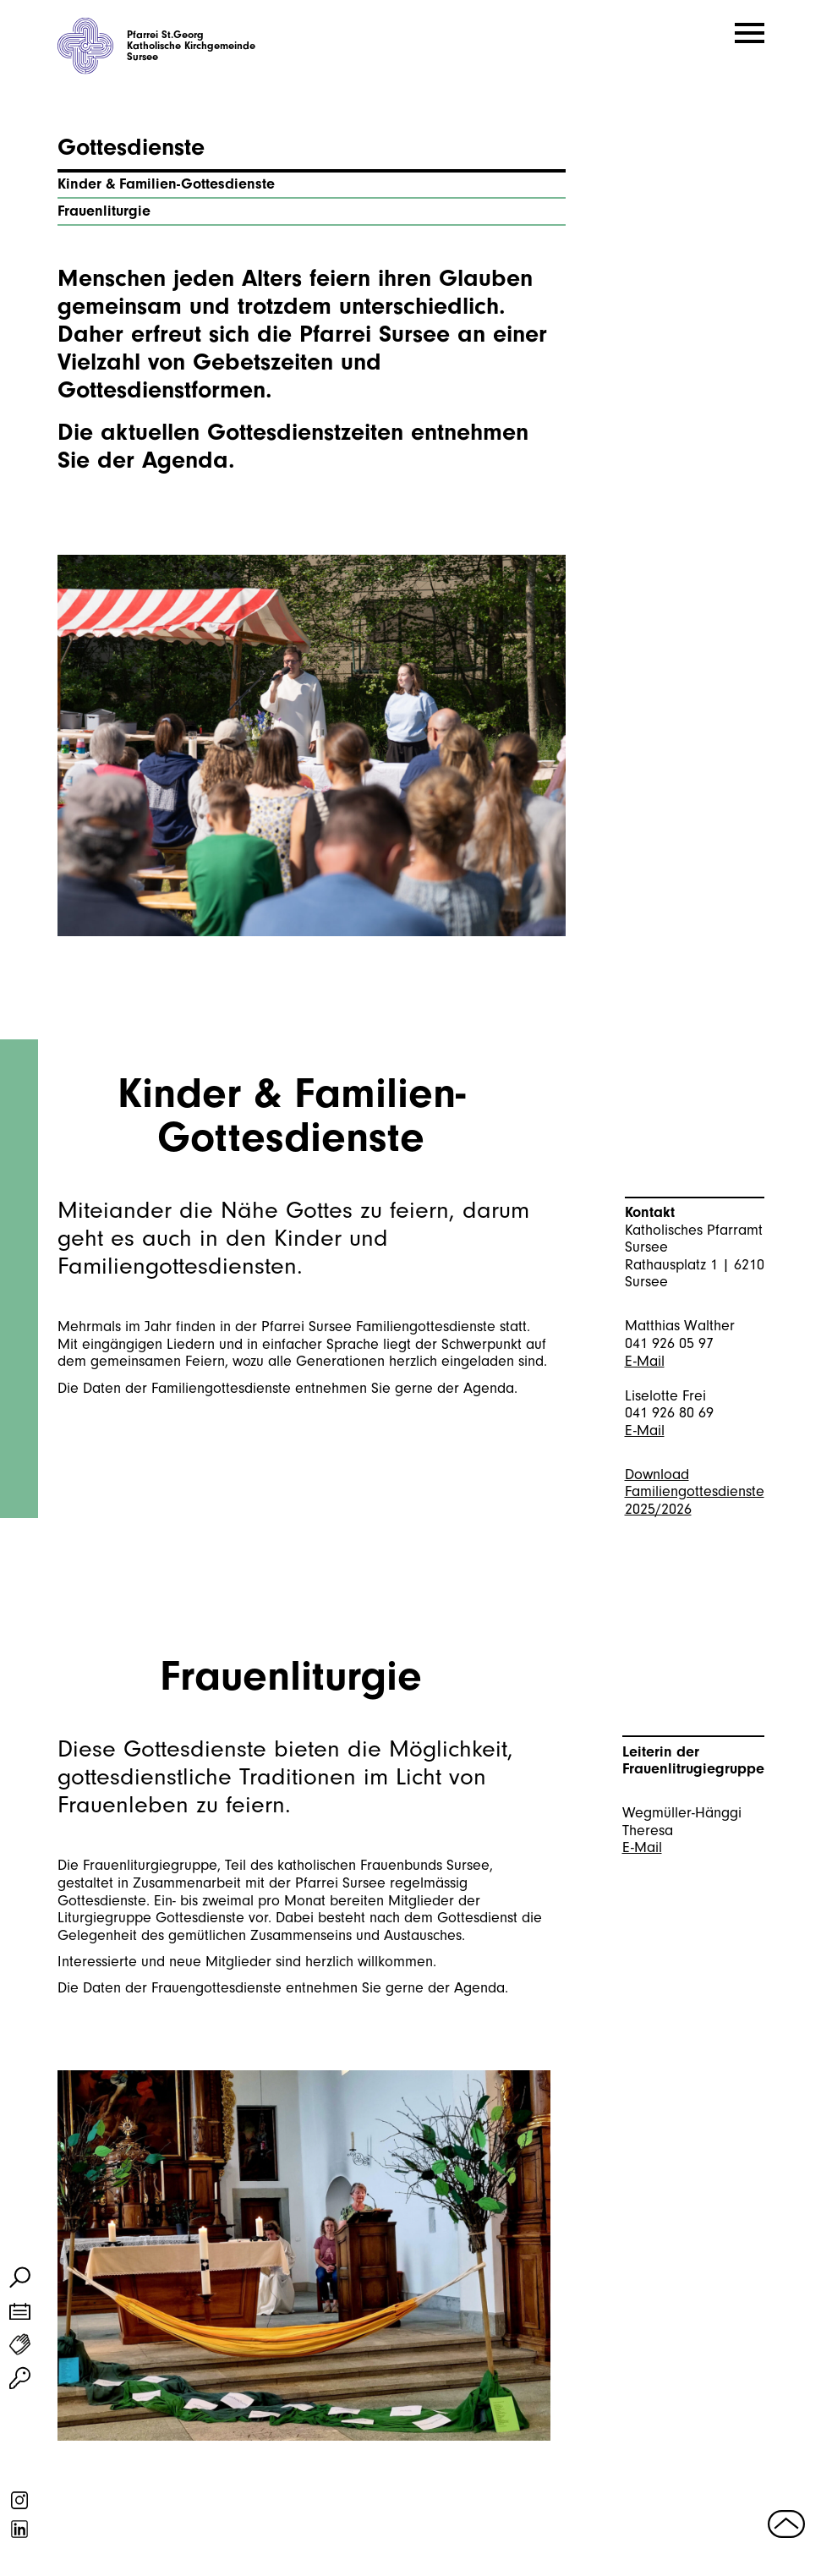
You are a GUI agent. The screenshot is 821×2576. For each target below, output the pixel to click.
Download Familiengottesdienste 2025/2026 (694, 1492)
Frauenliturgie (104, 211)
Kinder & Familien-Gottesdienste (166, 184)
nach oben (787, 2522)
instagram (20, 2500)
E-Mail (645, 1361)
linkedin (20, 2529)
